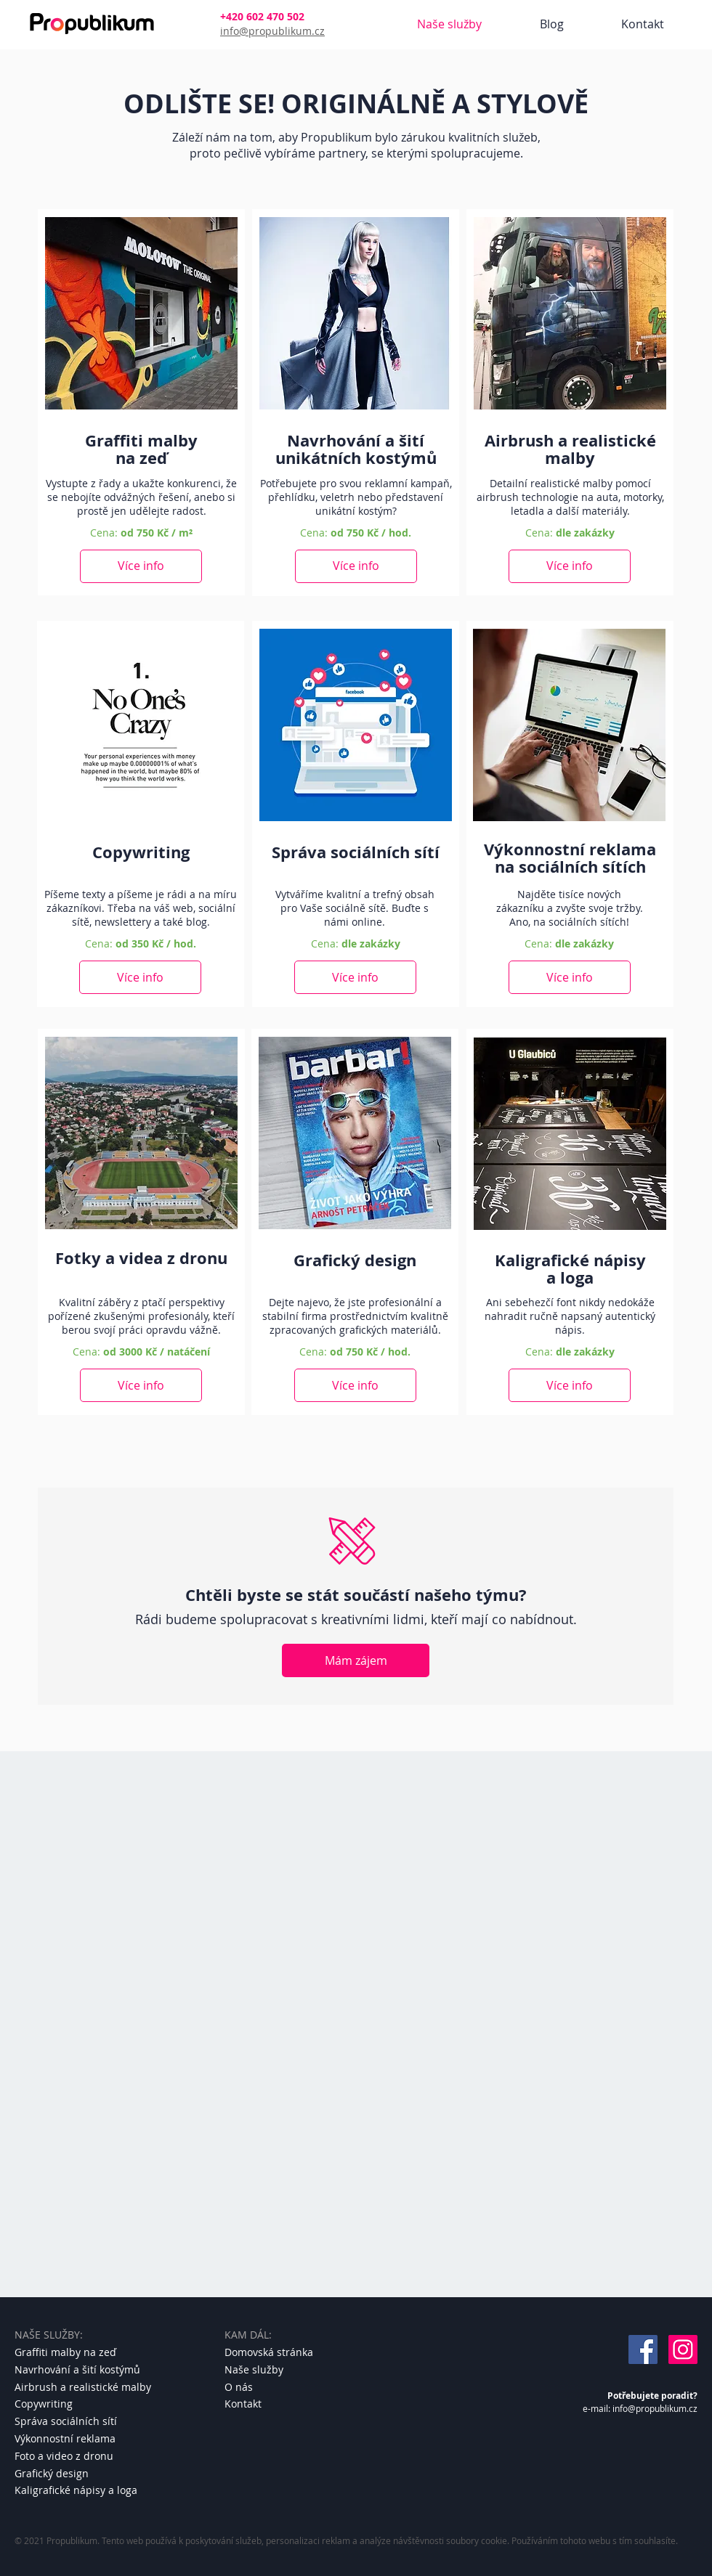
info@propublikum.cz (272, 31)
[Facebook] (643, 2349)
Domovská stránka (268, 2352)
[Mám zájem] (355, 1660)
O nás (238, 2387)
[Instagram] (682, 2349)
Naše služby (253, 2369)
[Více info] (141, 566)
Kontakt (243, 2403)
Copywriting (44, 2403)
